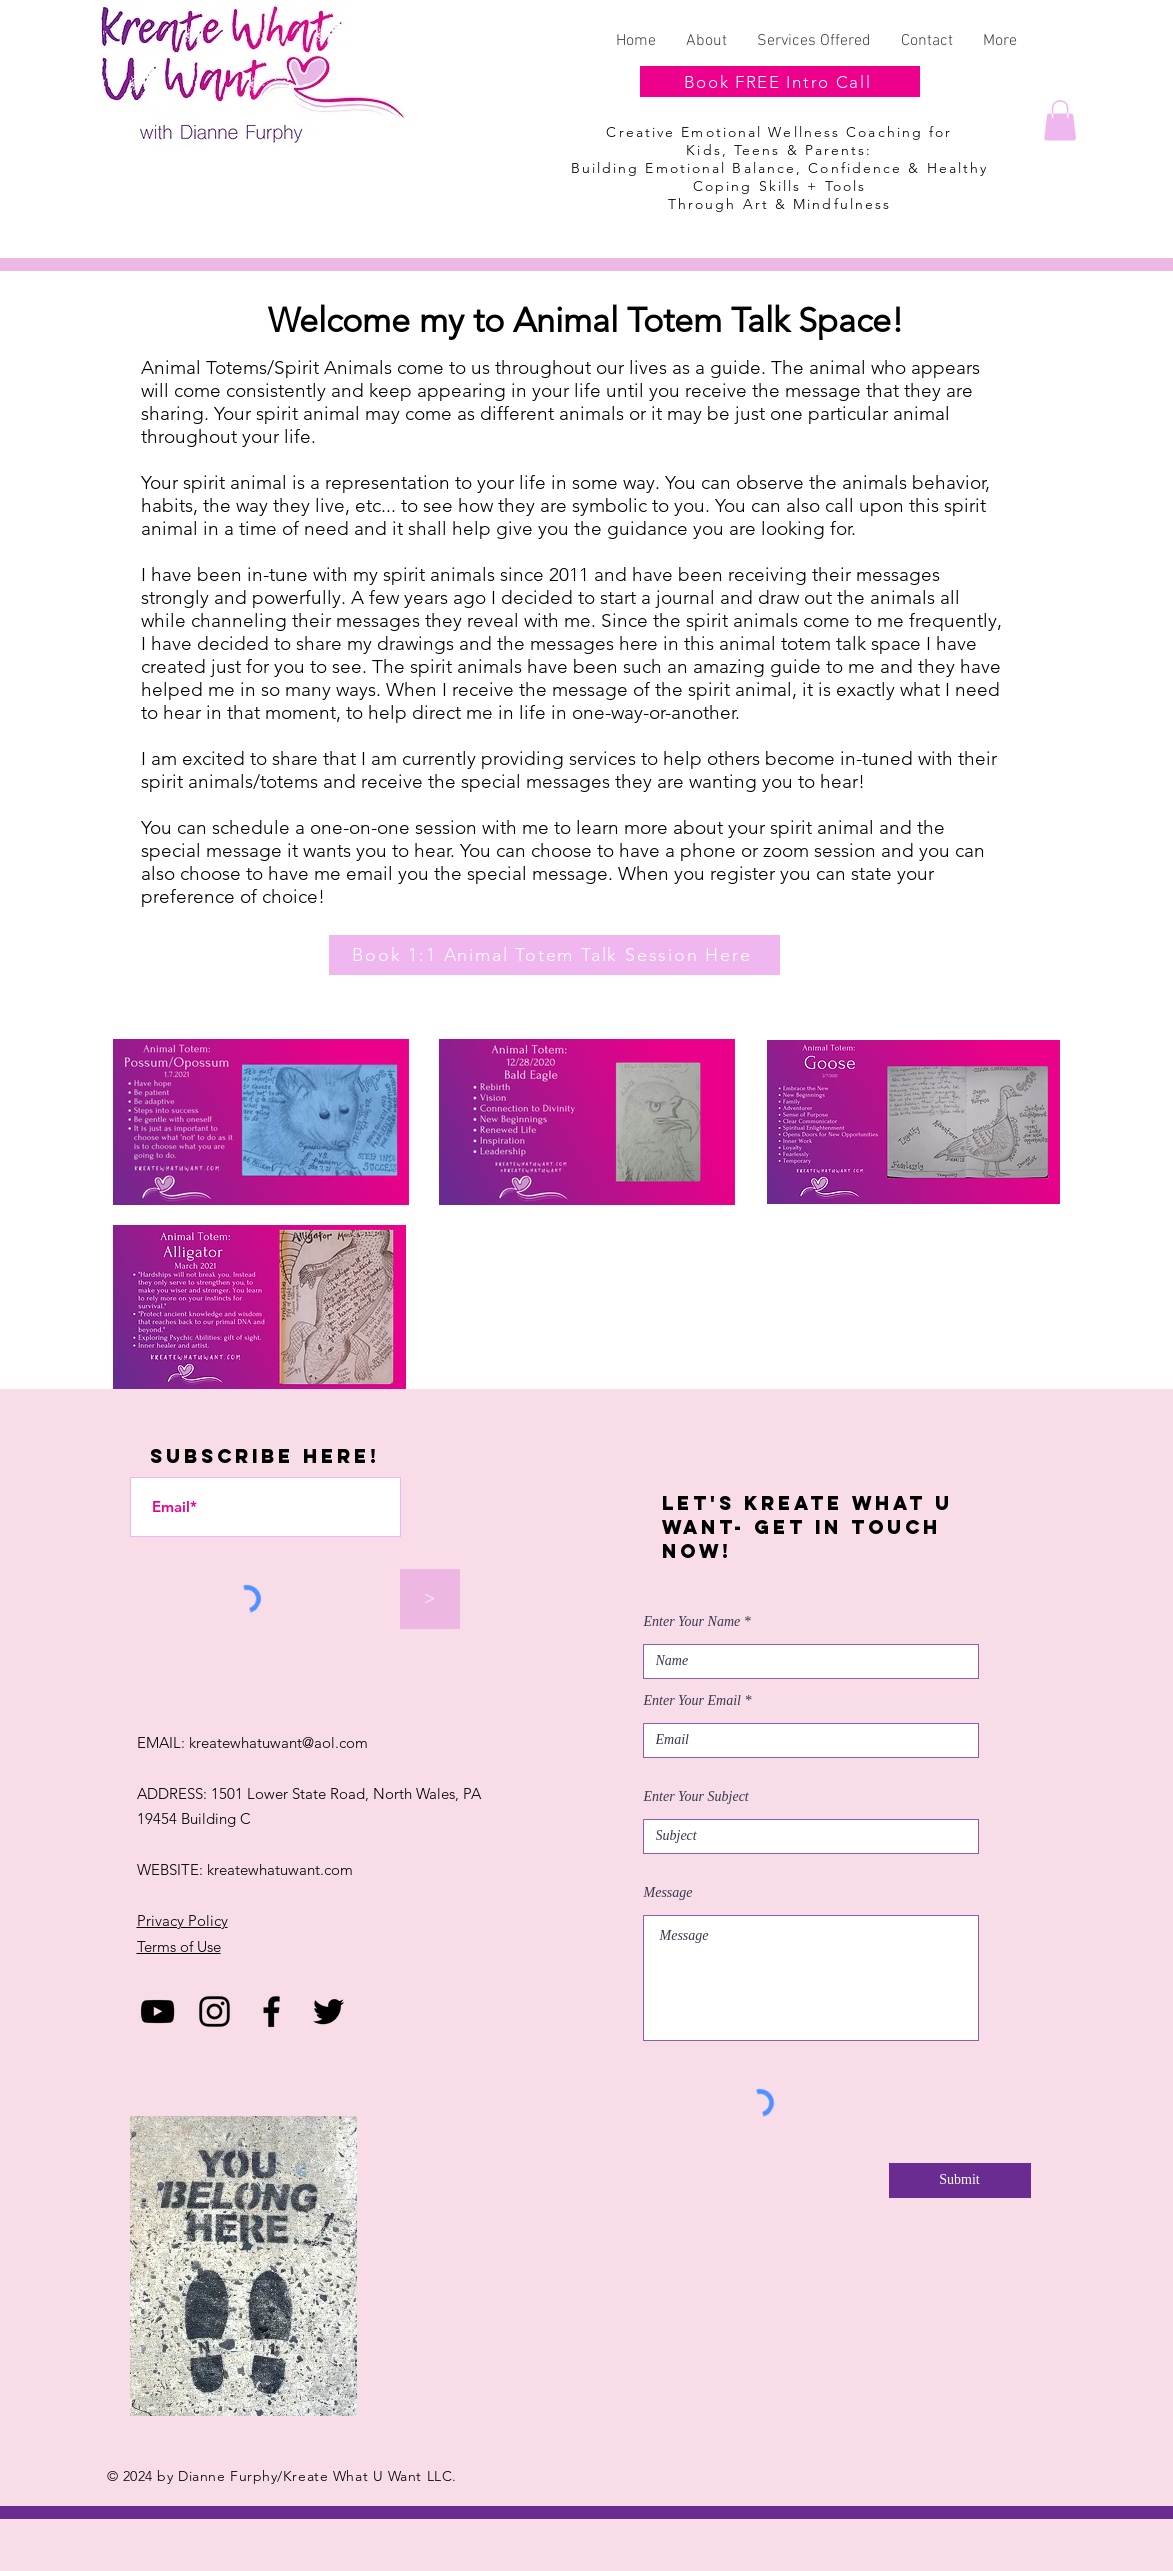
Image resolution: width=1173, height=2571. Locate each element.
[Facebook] (271, 2011)
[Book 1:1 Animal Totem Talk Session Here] (554, 955)
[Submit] (960, 2180)
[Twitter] (328, 2011)
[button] (1060, 120)
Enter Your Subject (696, 1797)
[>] (430, 1599)
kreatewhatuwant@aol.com (278, 1742)
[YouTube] (157, 2011)
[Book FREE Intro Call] (780, 81)
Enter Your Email (693, 1701)
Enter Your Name (692, 1622)
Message (668, 1893)
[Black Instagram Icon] (214, 2011)
